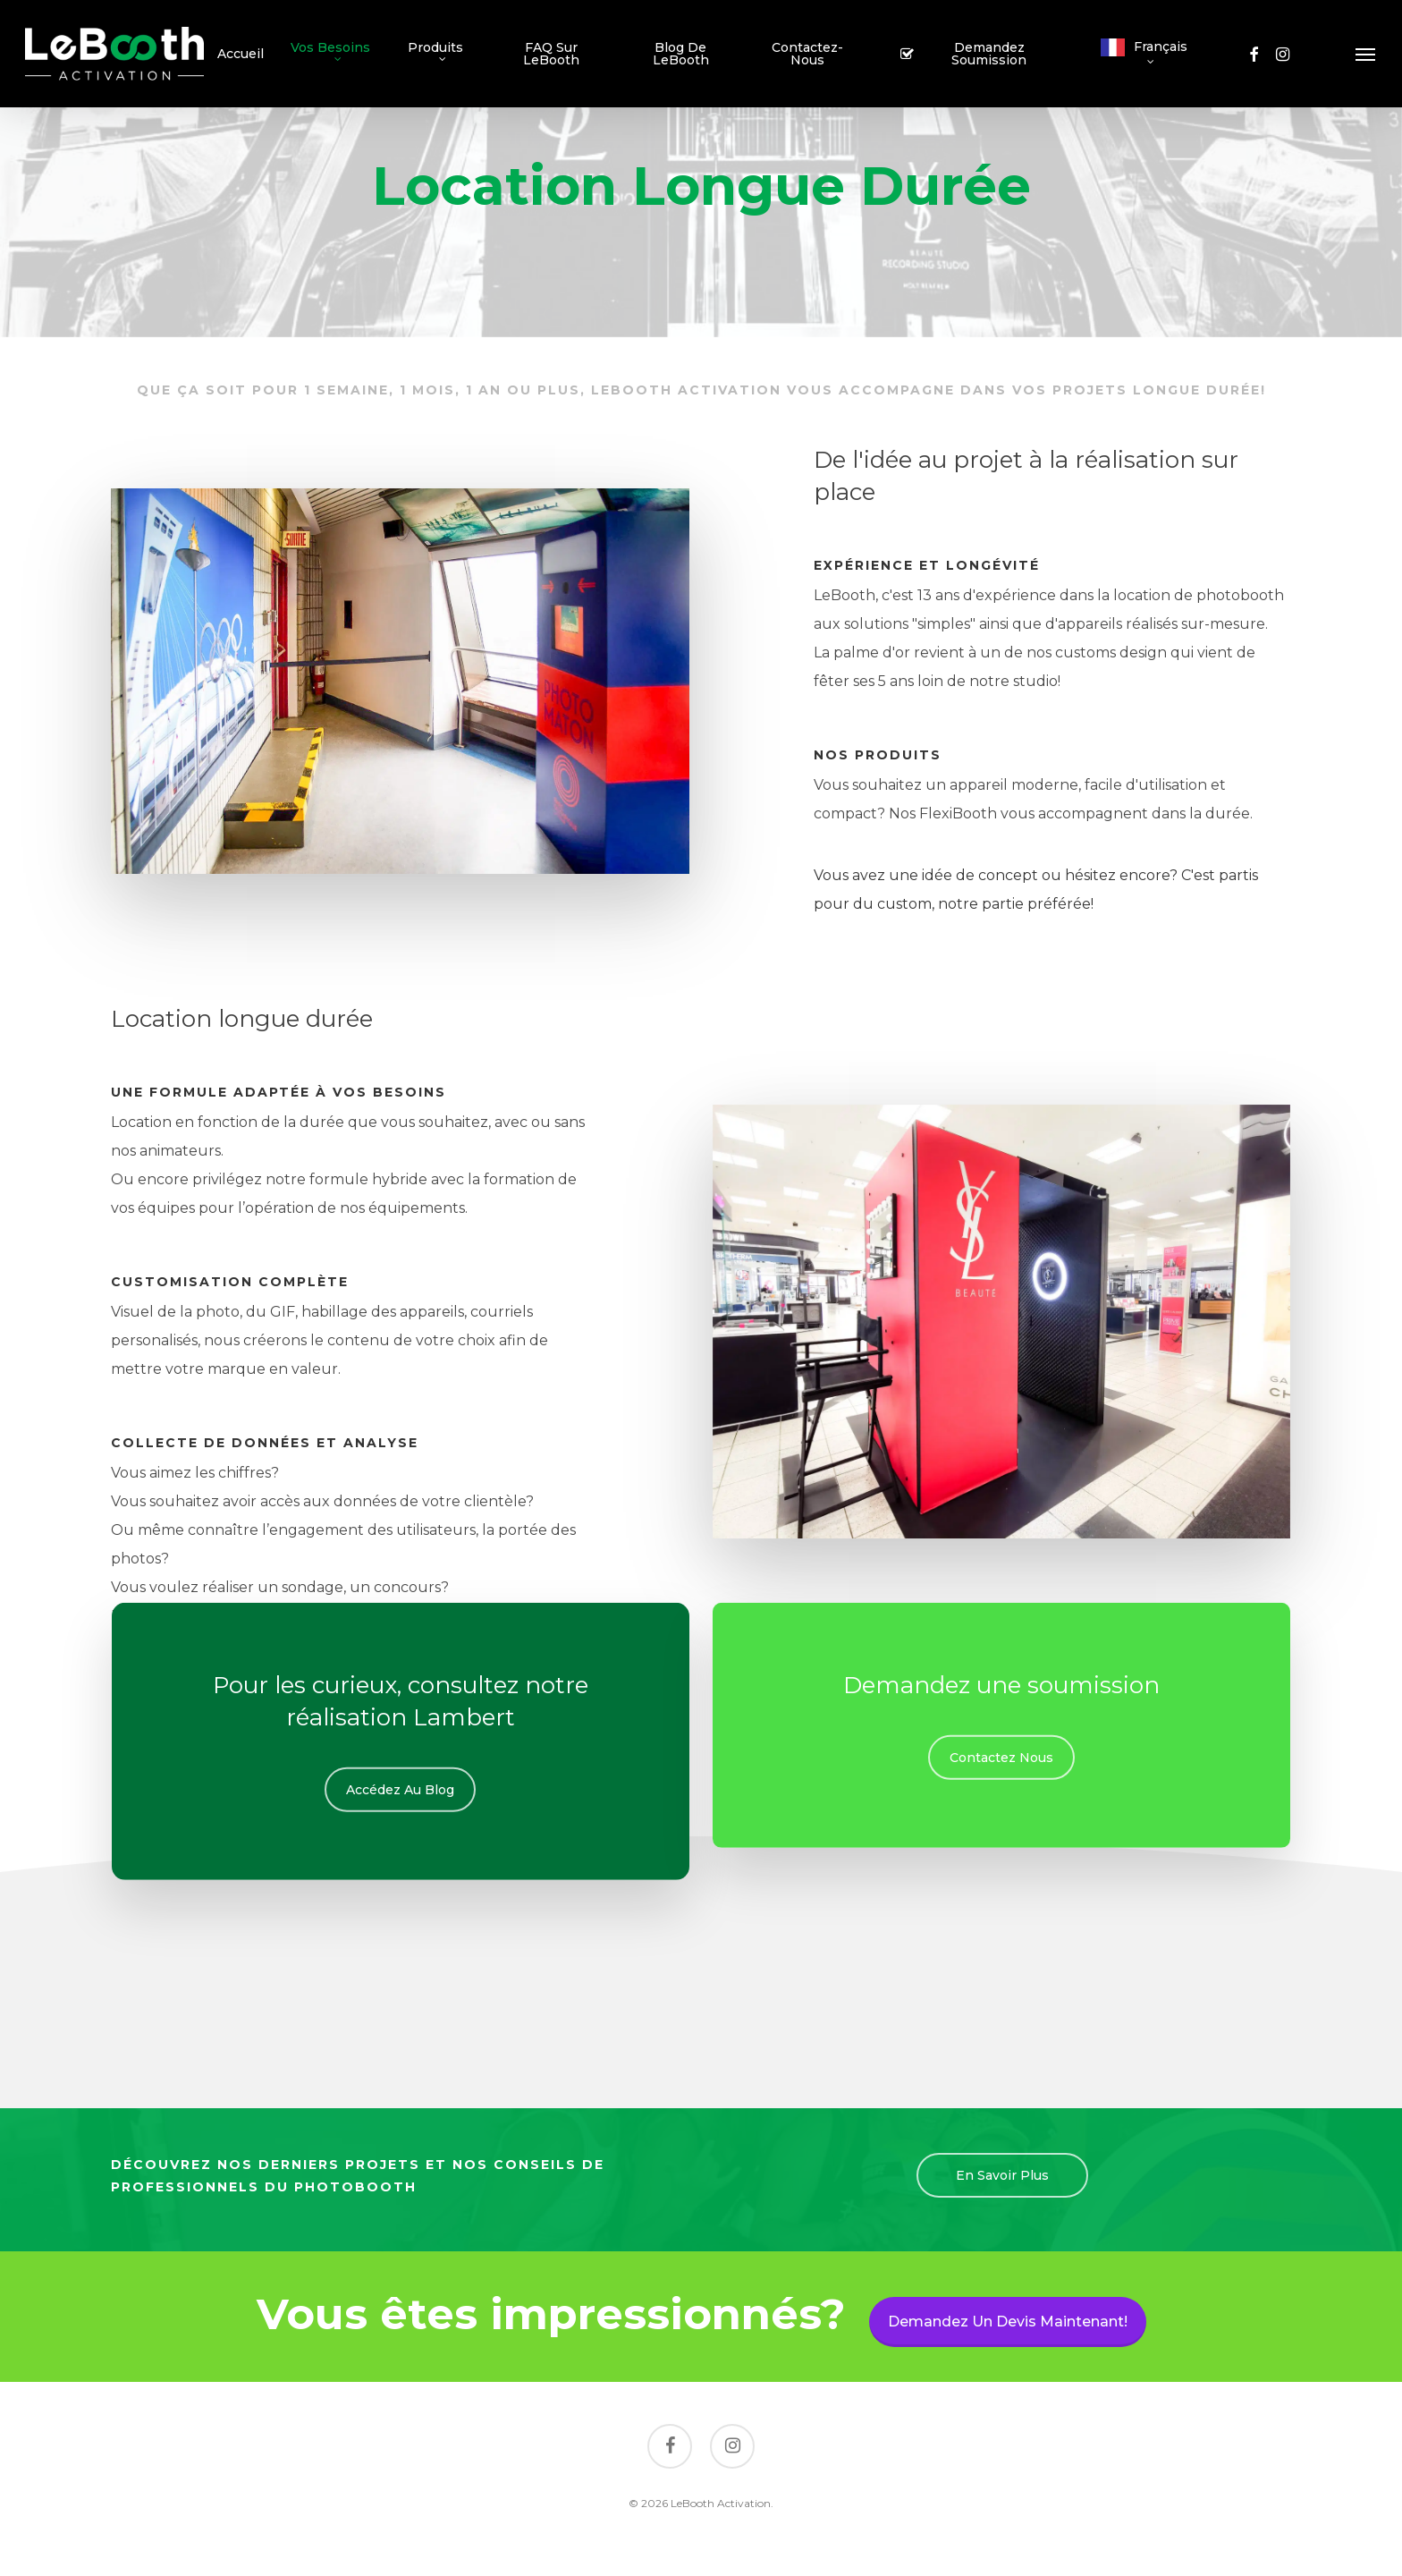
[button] (1366, 53)
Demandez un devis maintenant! (1008, 2321)
